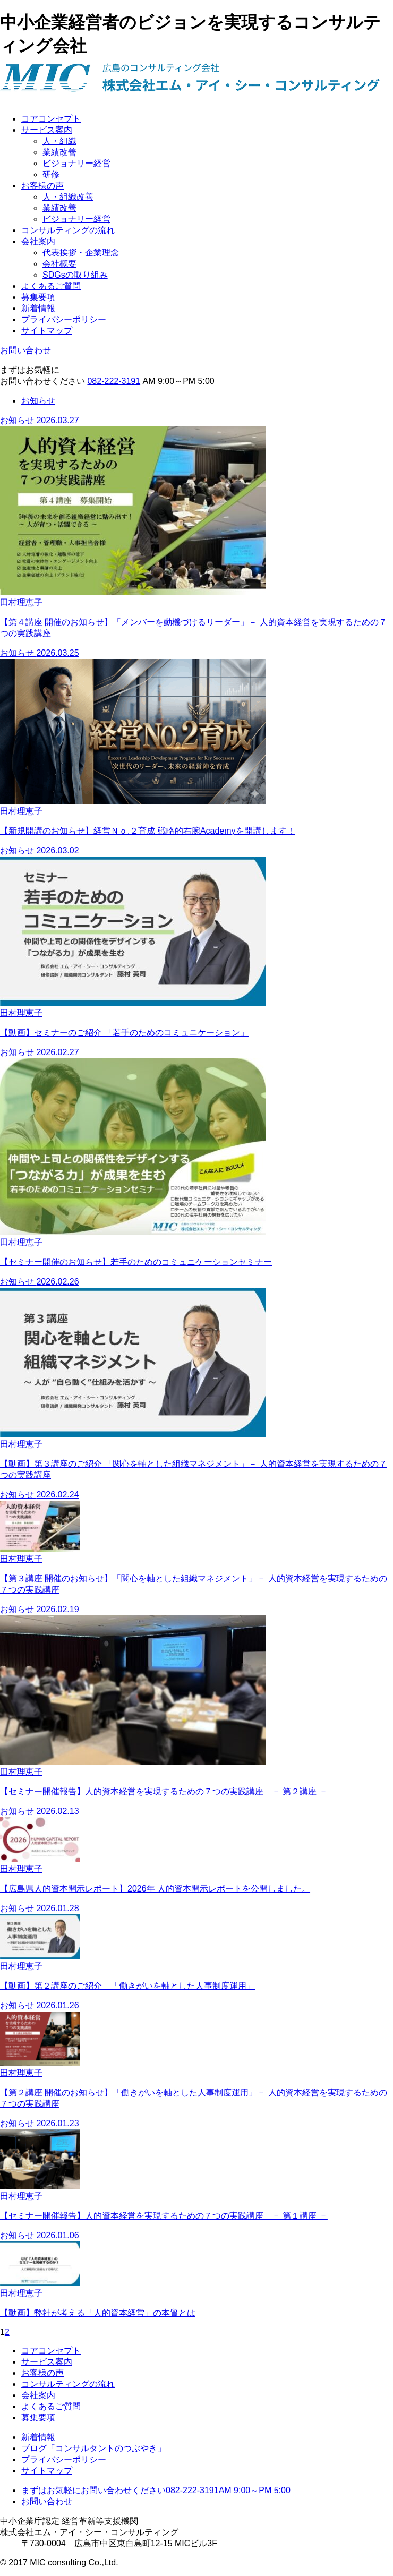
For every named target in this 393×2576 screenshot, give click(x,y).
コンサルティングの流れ (68, 230)
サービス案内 (46, 129)
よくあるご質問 (51, 285)
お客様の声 (42, 185)
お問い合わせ (25, 350)
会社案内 (38, 241)
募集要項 (38, 297)
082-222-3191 (113, 381)
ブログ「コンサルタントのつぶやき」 (93, 2448)
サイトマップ (46, 330)
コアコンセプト (51, 118)
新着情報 (38, 308)
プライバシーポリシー (63, 319)
